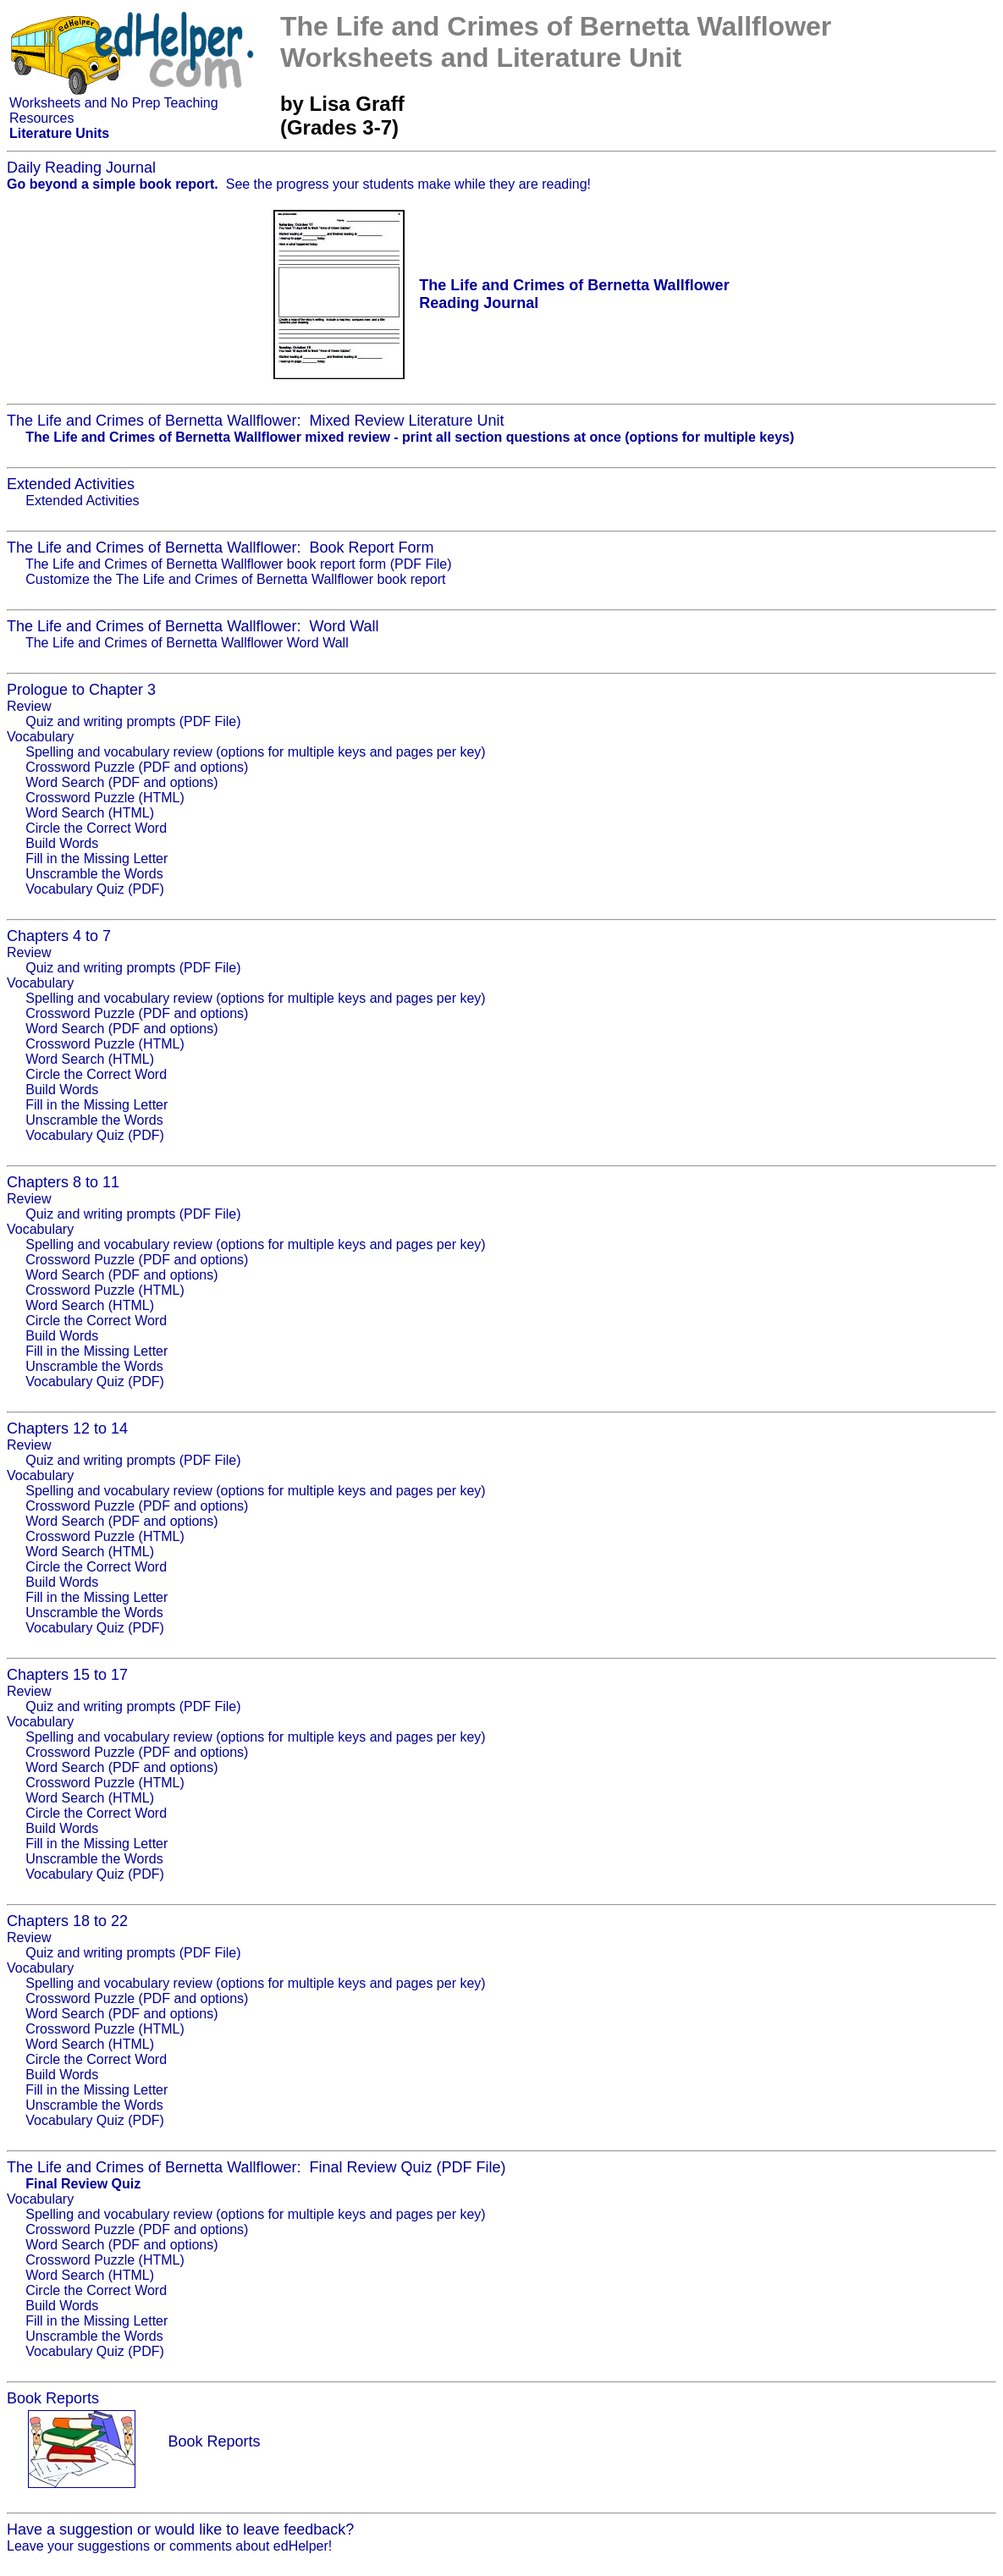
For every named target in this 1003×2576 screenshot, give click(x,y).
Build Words (61, 843)
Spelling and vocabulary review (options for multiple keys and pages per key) (255, 752)
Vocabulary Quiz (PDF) (94, 889)
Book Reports (214, 2441)
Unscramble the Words (94, 874)
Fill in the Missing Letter (96, 858)
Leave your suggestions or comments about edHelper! (169, 2546)
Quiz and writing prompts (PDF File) (132, 721)
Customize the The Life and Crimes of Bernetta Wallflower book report (235, 579)
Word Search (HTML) (89, 813)
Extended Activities (82, 500)
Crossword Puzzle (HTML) (105, 797)
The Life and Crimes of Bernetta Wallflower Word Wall (187, 643)
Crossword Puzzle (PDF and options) (136, 767)
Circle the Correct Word (96, 828)
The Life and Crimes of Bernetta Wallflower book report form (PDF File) (238, 564)
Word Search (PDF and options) (121, 782)
